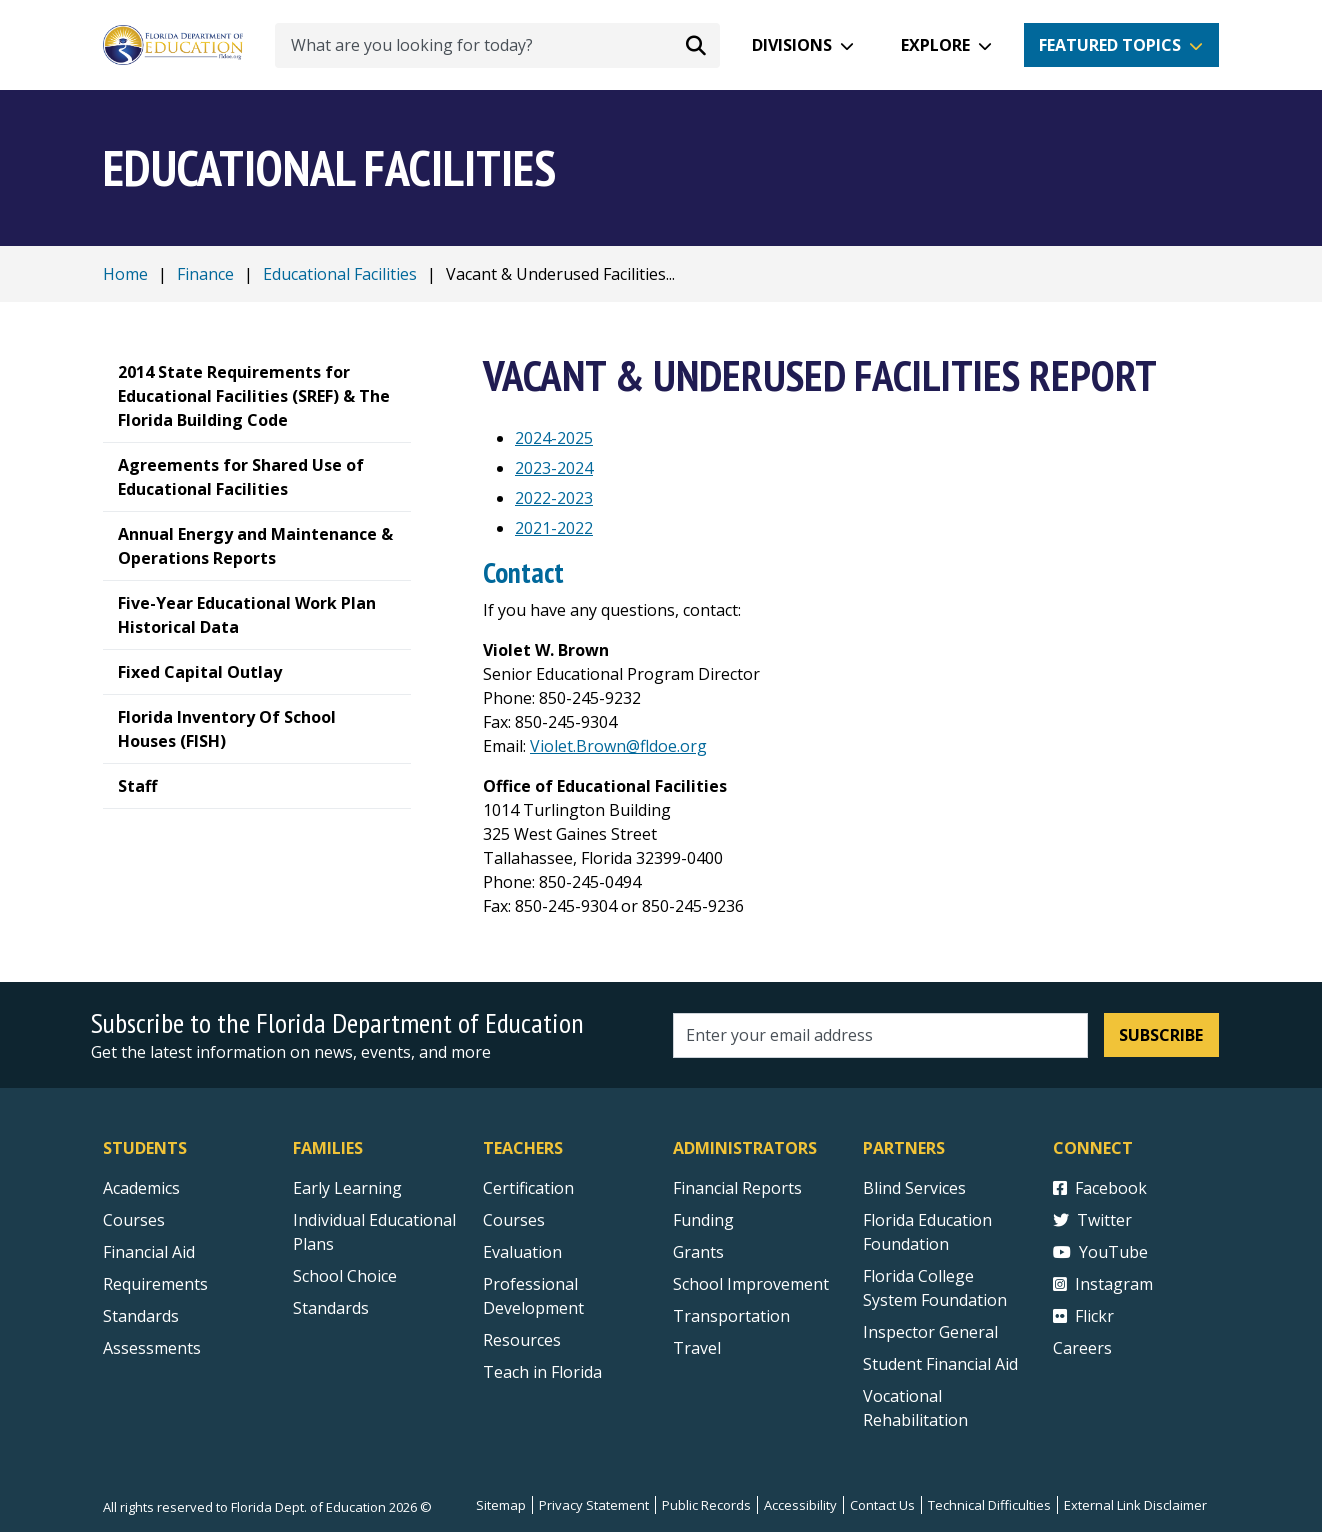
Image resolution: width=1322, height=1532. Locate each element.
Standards (331, 1308)
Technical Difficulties (989, 1505)
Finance (205, 274)
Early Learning (347, 1188)
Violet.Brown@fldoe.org (618, 746)
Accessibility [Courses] (800, 1505)
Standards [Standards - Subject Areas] (141, 1316)
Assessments (152, 1348)
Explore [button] (935, 45)
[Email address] (880, 1035)
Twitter (1092, 1220)
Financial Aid (149, 1252)
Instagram (1103, 1284)
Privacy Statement (594, 1505)
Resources (522, 1340)
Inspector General (930, 1332)
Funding (703, 1220)
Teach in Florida (542, 1372)
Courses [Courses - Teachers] (514, 1220)
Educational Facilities (340, 274)
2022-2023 (554, 498)
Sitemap (501, 1505)
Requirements (155, 1284)
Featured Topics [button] (1110, 45)
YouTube (1100, 1252)
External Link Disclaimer (1135, 1505)
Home (125, 274)
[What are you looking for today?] (497, 45)
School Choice (345, 1276)
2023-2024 (554, 468)
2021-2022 (554, 528)
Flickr (1083, 1316)
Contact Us (882, 1505)
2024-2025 (554, 438)
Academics (141, 1188)
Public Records (706, 1505)
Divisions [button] (792, 45)
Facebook (1100, 1188)
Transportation (731, 1316)
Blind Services (914, 1188)
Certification (528, 1188)
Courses (134, 1220)
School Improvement (751, 1284)
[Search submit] (696, 45)
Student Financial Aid (940, 1364)
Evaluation (522, 1252)
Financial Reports (737, 1188)
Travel (697, 1348)
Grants (698, 1252)
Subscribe (1161, 1035)
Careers (1082, 1348)
